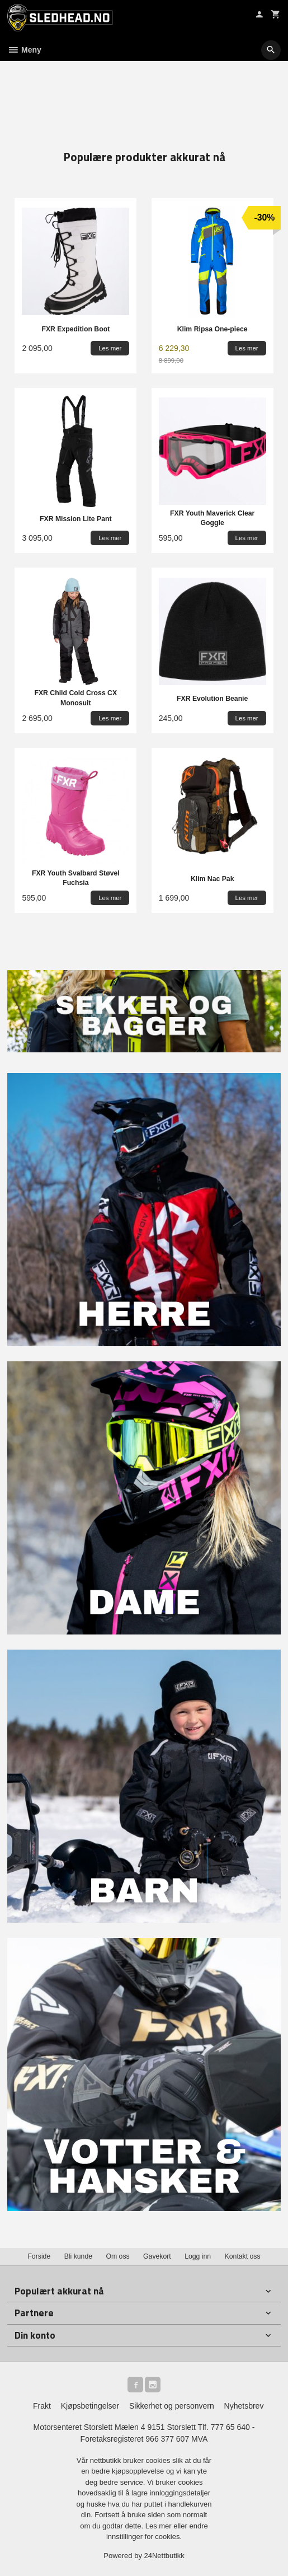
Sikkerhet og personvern (171, 2405)
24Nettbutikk (164, 2555)
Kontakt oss (243, 2256)
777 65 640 (230, 2427)
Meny (24, 49)
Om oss (117, 2256)
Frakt (42, 2405)
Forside (38, 2256)
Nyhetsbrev (244, 2405)
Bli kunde (78, 2256)
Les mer (159, 2526)
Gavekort (157, 2256)
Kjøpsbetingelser (90, 2405)
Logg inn (198, 2256)
